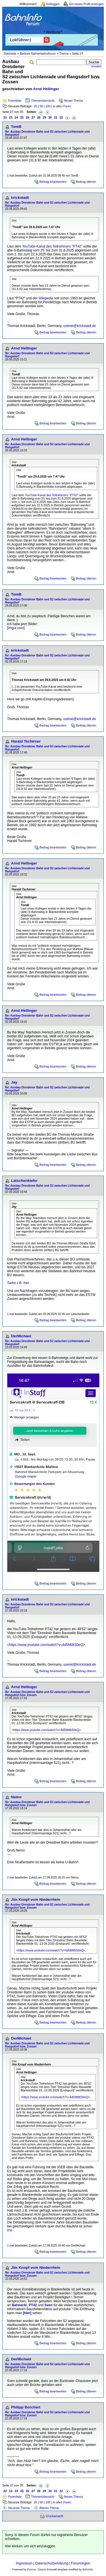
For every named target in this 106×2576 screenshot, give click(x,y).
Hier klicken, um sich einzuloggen (30, 2546)
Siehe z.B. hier (18, 1283)
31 (55, 117)
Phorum (31, 2569)
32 (61, 117)
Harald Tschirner (26, 741)
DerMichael (21, 1336)
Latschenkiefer (24, 1180)
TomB (16, 126)
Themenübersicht (42, 100)
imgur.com (15, 628)
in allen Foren (62, 106)
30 (50, 117)
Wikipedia (45, 298)
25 (35, 106)
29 (44, 117)
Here (10, 699)
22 (5, 117)
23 (10, 117)
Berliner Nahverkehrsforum (38, 53)
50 (41, 106)
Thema (63, 53)
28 (38, 117)
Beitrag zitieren (86, 181)
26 (27, 117)
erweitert (96, 66)
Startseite (10, 53)
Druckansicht (54, 2516)
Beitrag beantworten (53, 181)
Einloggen (53, 4)
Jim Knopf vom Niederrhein (35, 1899)
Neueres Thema (19, 2508)
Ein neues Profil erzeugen (86, 4)
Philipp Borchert (25, 2407)
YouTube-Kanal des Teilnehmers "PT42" (52, 246)
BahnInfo (88, 2569)
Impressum (24, 2563)
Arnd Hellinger (46, 89)
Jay (14, 1082)
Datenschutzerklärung (51, 2563)
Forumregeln (80, 2563)
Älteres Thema (49, 2508)
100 (47, 106)
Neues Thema (73, 100)
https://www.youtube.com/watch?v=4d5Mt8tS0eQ (46, 1645)
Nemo (16, 1797)
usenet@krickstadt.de (79, 326)
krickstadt (20, 197)
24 (16, 117)
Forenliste (14, 100)
